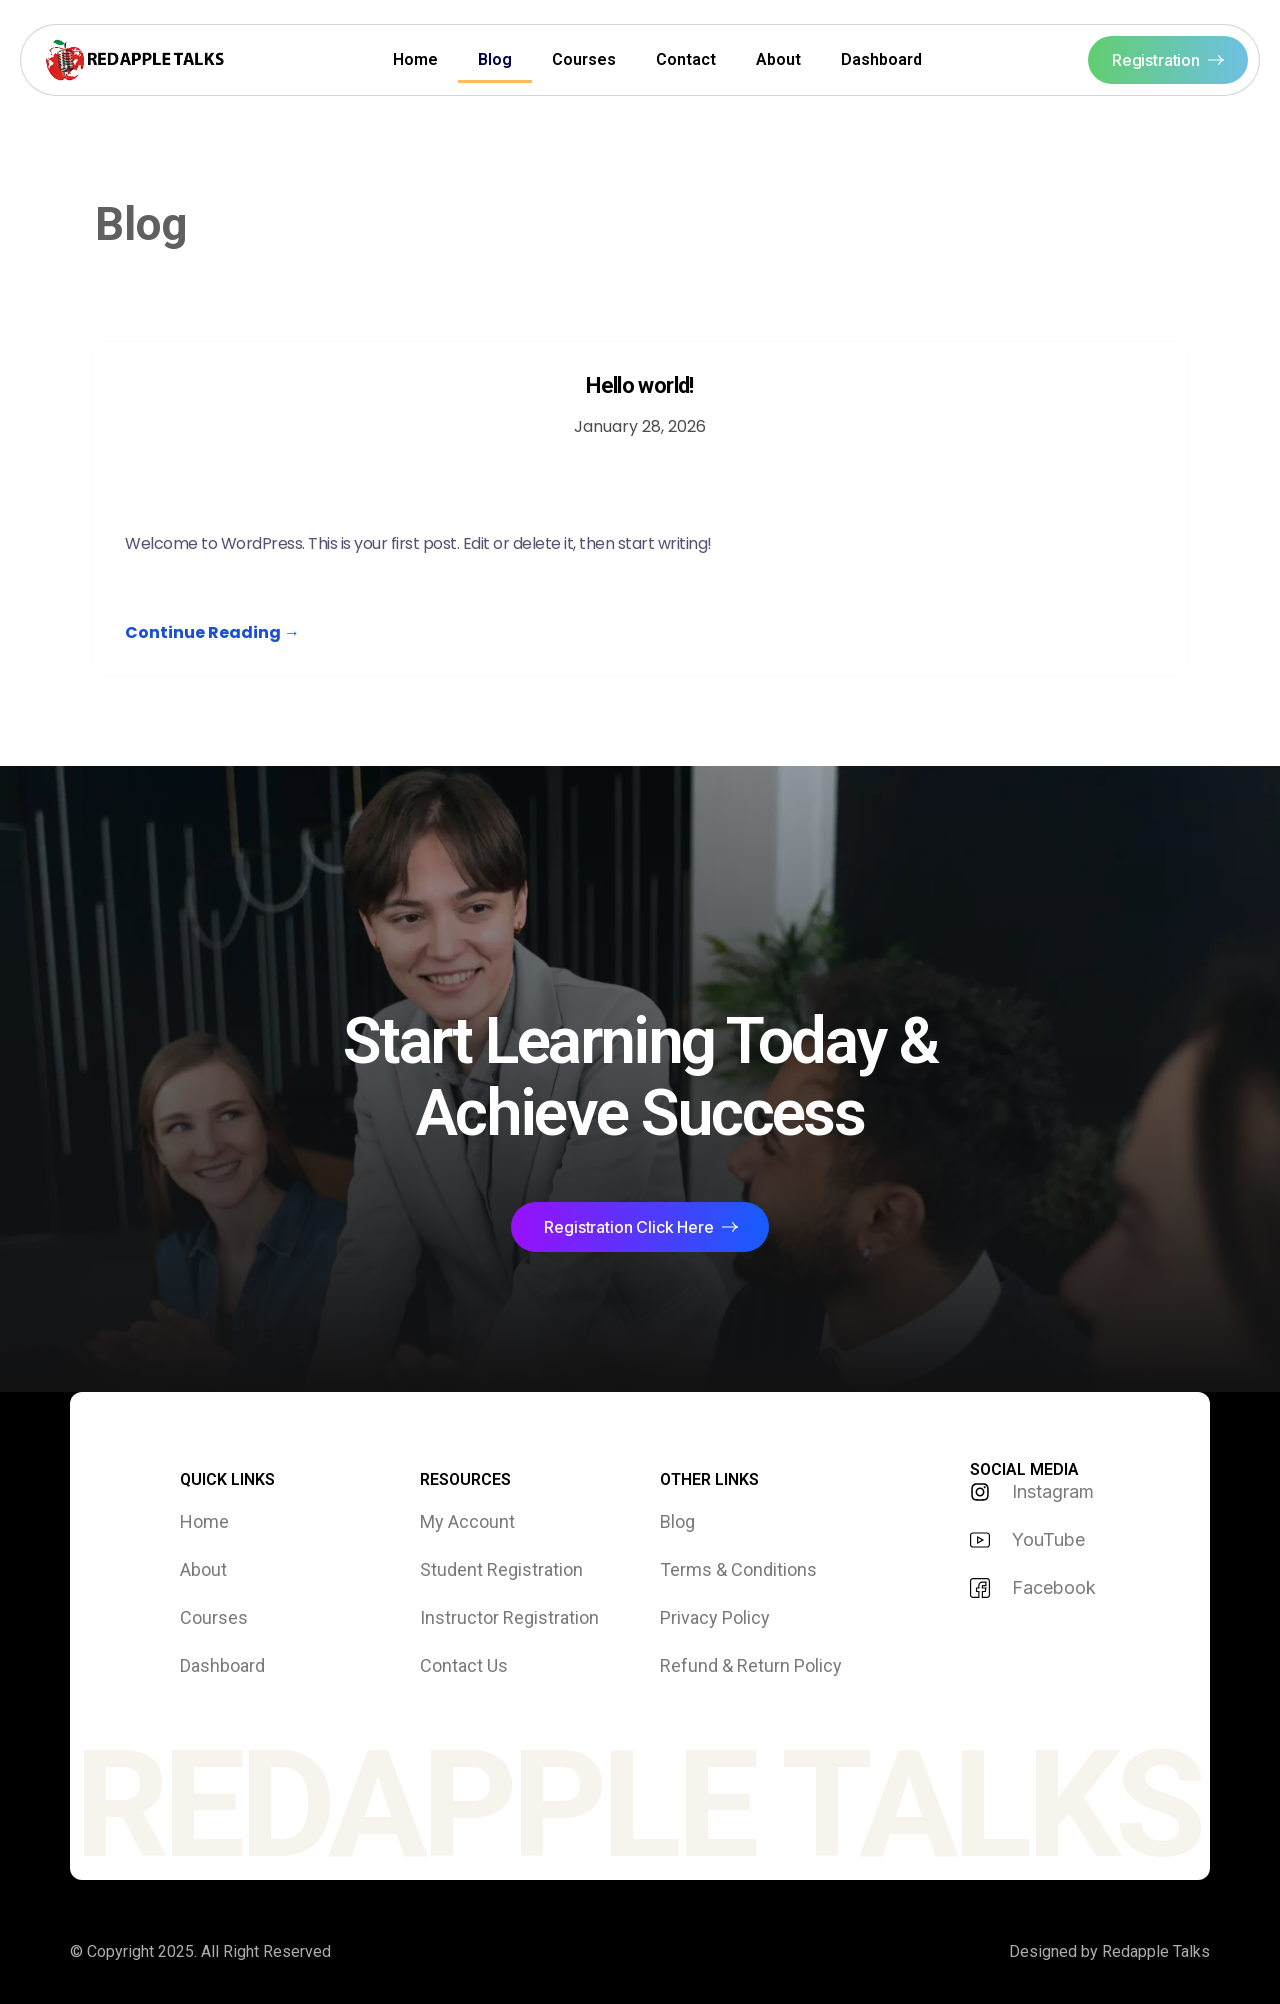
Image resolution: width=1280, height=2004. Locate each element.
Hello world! (639, 385)
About (778, 59)
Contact (686, 59)
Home (415, 59)
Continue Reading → (212, 632)
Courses (584, 59)
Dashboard (881, 59)
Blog (495, 59)
